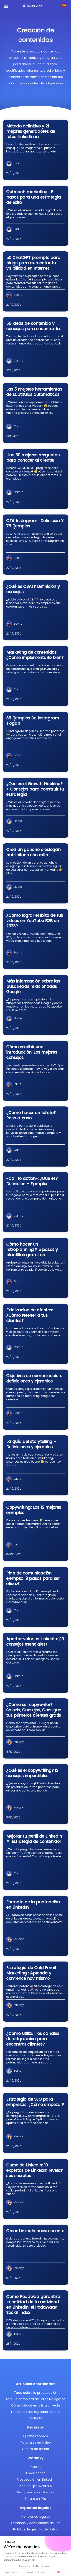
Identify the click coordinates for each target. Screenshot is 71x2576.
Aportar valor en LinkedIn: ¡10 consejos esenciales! (35, 1641)
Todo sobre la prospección (35, 2392)
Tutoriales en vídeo (35, 2442)
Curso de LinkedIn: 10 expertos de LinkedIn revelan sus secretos (34, 2170)
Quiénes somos (35, 2436)
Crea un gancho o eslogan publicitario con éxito (33, 852)
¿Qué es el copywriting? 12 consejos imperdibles (32, 1773)
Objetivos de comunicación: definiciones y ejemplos (34, 1378)
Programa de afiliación (35, 2492)
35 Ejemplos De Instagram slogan (32, 720)
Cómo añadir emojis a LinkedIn (35, 2405)
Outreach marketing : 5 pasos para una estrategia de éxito (33, 197)
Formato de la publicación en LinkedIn (33, 1904)
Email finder (35, 2473)
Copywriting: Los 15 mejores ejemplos (33, 1509)
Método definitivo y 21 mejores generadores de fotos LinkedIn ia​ (30, 131)
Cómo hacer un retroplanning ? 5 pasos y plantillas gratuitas (32, 1249)
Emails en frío (35, 2498)
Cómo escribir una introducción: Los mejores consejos (31, 1052)
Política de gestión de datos (35, 2529)
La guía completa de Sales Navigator (35, 2399)
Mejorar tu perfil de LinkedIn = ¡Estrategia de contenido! (34, 1838)
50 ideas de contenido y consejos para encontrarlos (33, 326)
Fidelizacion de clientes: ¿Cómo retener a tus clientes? (29, 1315)
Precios (35, 2466)
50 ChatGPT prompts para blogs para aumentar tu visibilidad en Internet (33, 263)
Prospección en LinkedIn (35, 2479)
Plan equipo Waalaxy (35, 2486)
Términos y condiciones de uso (35, 2523)
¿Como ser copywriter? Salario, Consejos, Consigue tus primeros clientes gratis (33, 1710)
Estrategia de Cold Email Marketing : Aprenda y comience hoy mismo (31, 1973)
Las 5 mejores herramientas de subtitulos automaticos (34, 391)
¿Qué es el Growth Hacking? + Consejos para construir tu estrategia (35, 789)
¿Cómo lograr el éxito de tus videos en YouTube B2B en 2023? (34, 920)
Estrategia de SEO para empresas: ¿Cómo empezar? (35, 2101)
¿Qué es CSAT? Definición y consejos (33, 589)
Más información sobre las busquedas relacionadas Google (33, 986)
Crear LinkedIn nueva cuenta (35, 2231)
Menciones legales (35, 2516)
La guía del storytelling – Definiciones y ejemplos (31, 1444)
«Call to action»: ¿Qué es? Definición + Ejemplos (32, 1181)
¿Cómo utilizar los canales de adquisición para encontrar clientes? (32, 2038)
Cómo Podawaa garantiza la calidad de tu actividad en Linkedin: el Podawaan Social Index (33, 2304)
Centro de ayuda (35, 2449)
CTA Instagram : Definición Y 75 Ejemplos (34, 523)
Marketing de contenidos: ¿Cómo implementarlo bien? (34, 654)
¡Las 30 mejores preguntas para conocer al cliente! (33, 457)
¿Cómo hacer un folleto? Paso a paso (30, 1115)
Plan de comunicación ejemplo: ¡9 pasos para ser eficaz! (33, 1578)
